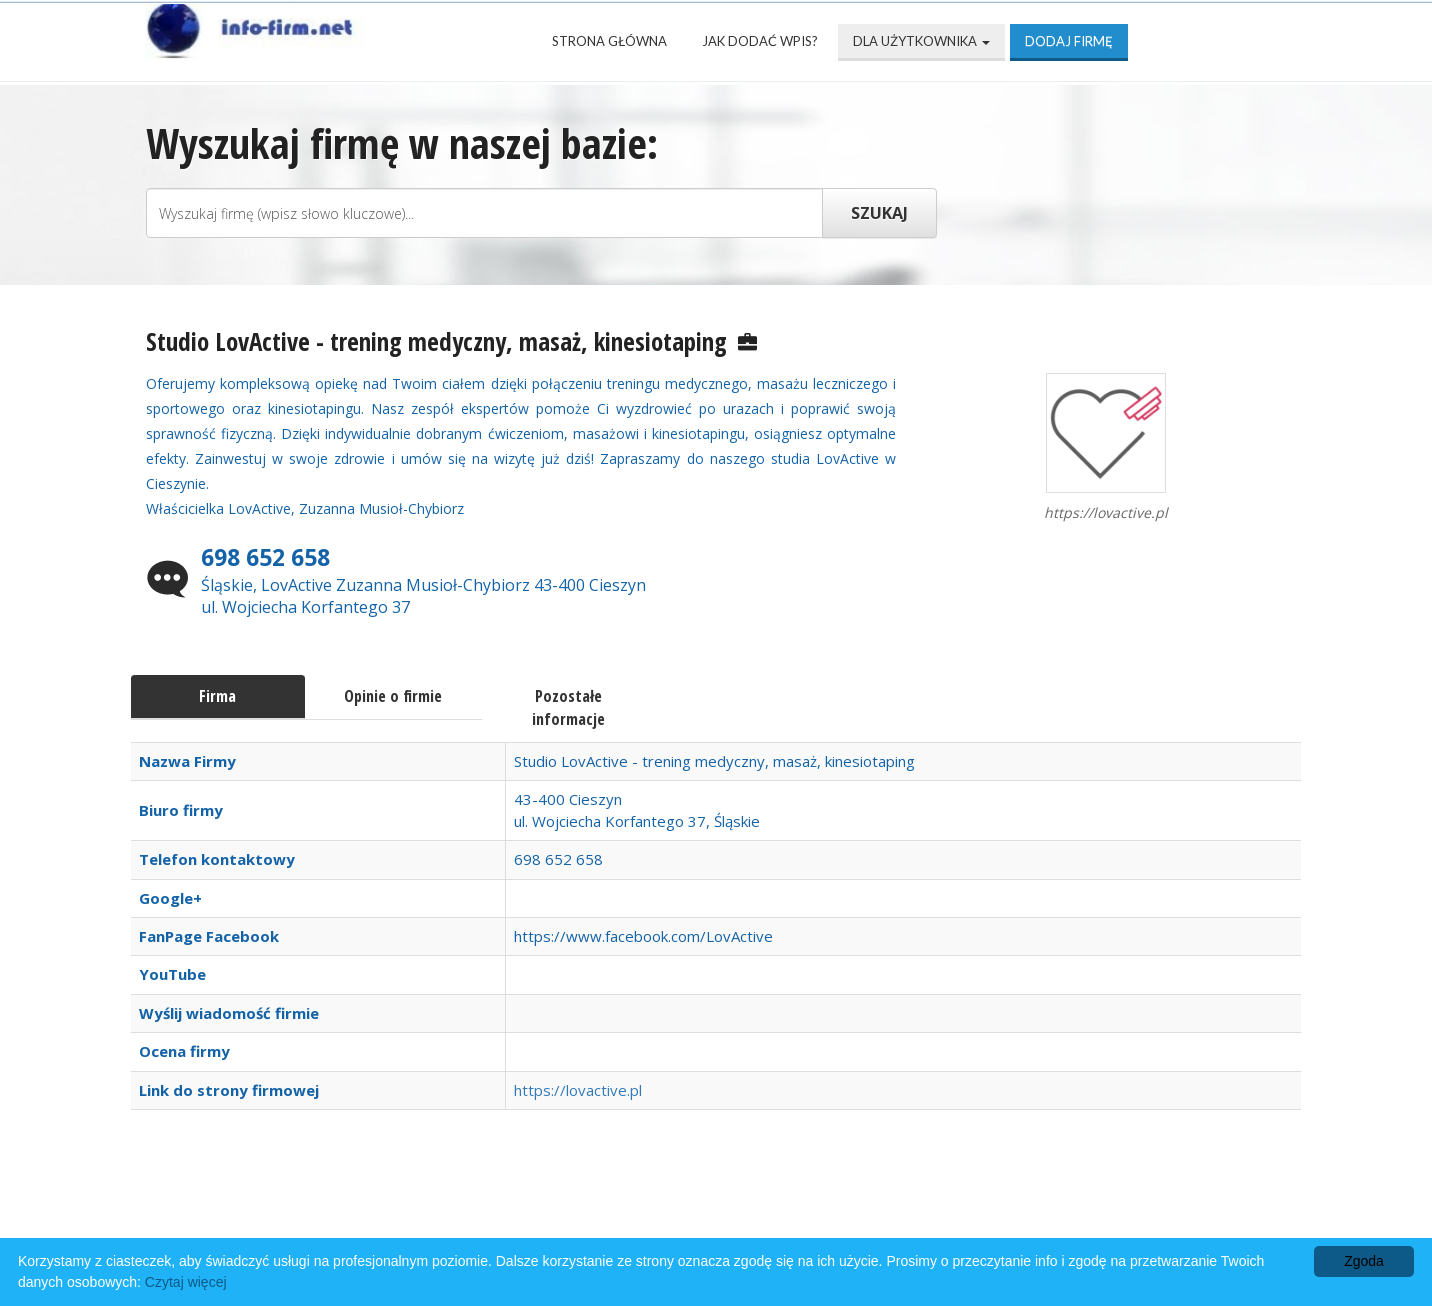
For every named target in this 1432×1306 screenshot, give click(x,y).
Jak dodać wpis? (760, 41)
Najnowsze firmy (405, 1207)
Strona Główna (609, 41)
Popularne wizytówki (610, 1207)
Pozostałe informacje (568, 707)
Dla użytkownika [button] (921, 41)
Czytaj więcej (186, 1282)
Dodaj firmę (1069, 41)
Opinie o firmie (393, 696)
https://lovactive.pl (578, 1090)
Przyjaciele (789, 1207)
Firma (217, 696)
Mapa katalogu (943, 1207)
